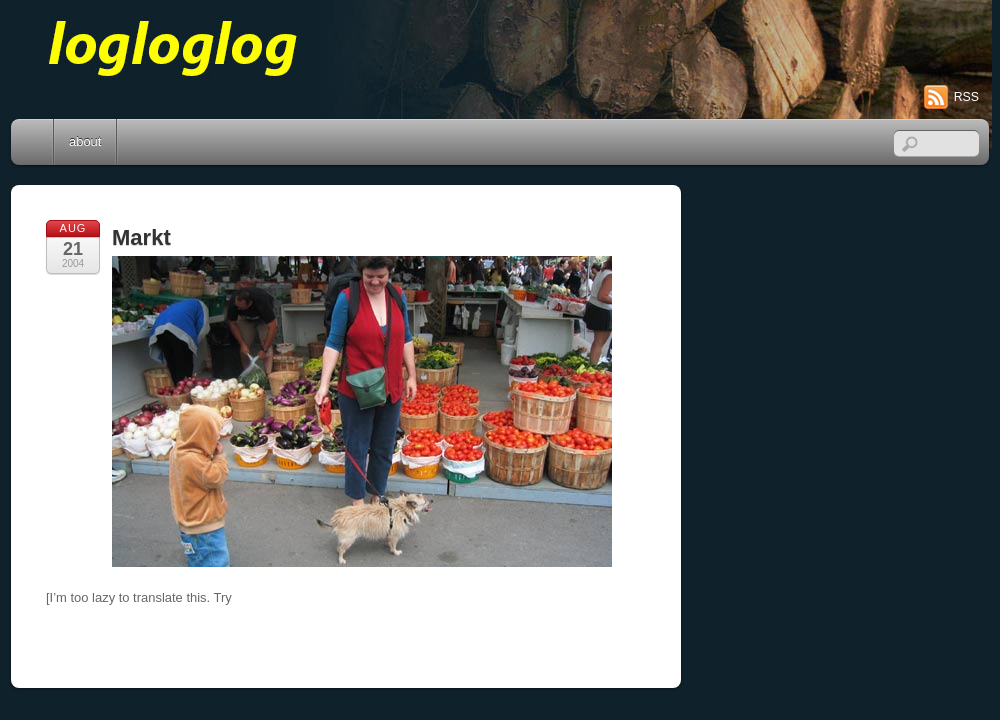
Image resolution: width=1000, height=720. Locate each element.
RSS (966, 97)
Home (34, 142)
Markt (141, 237)
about (85, 141)
